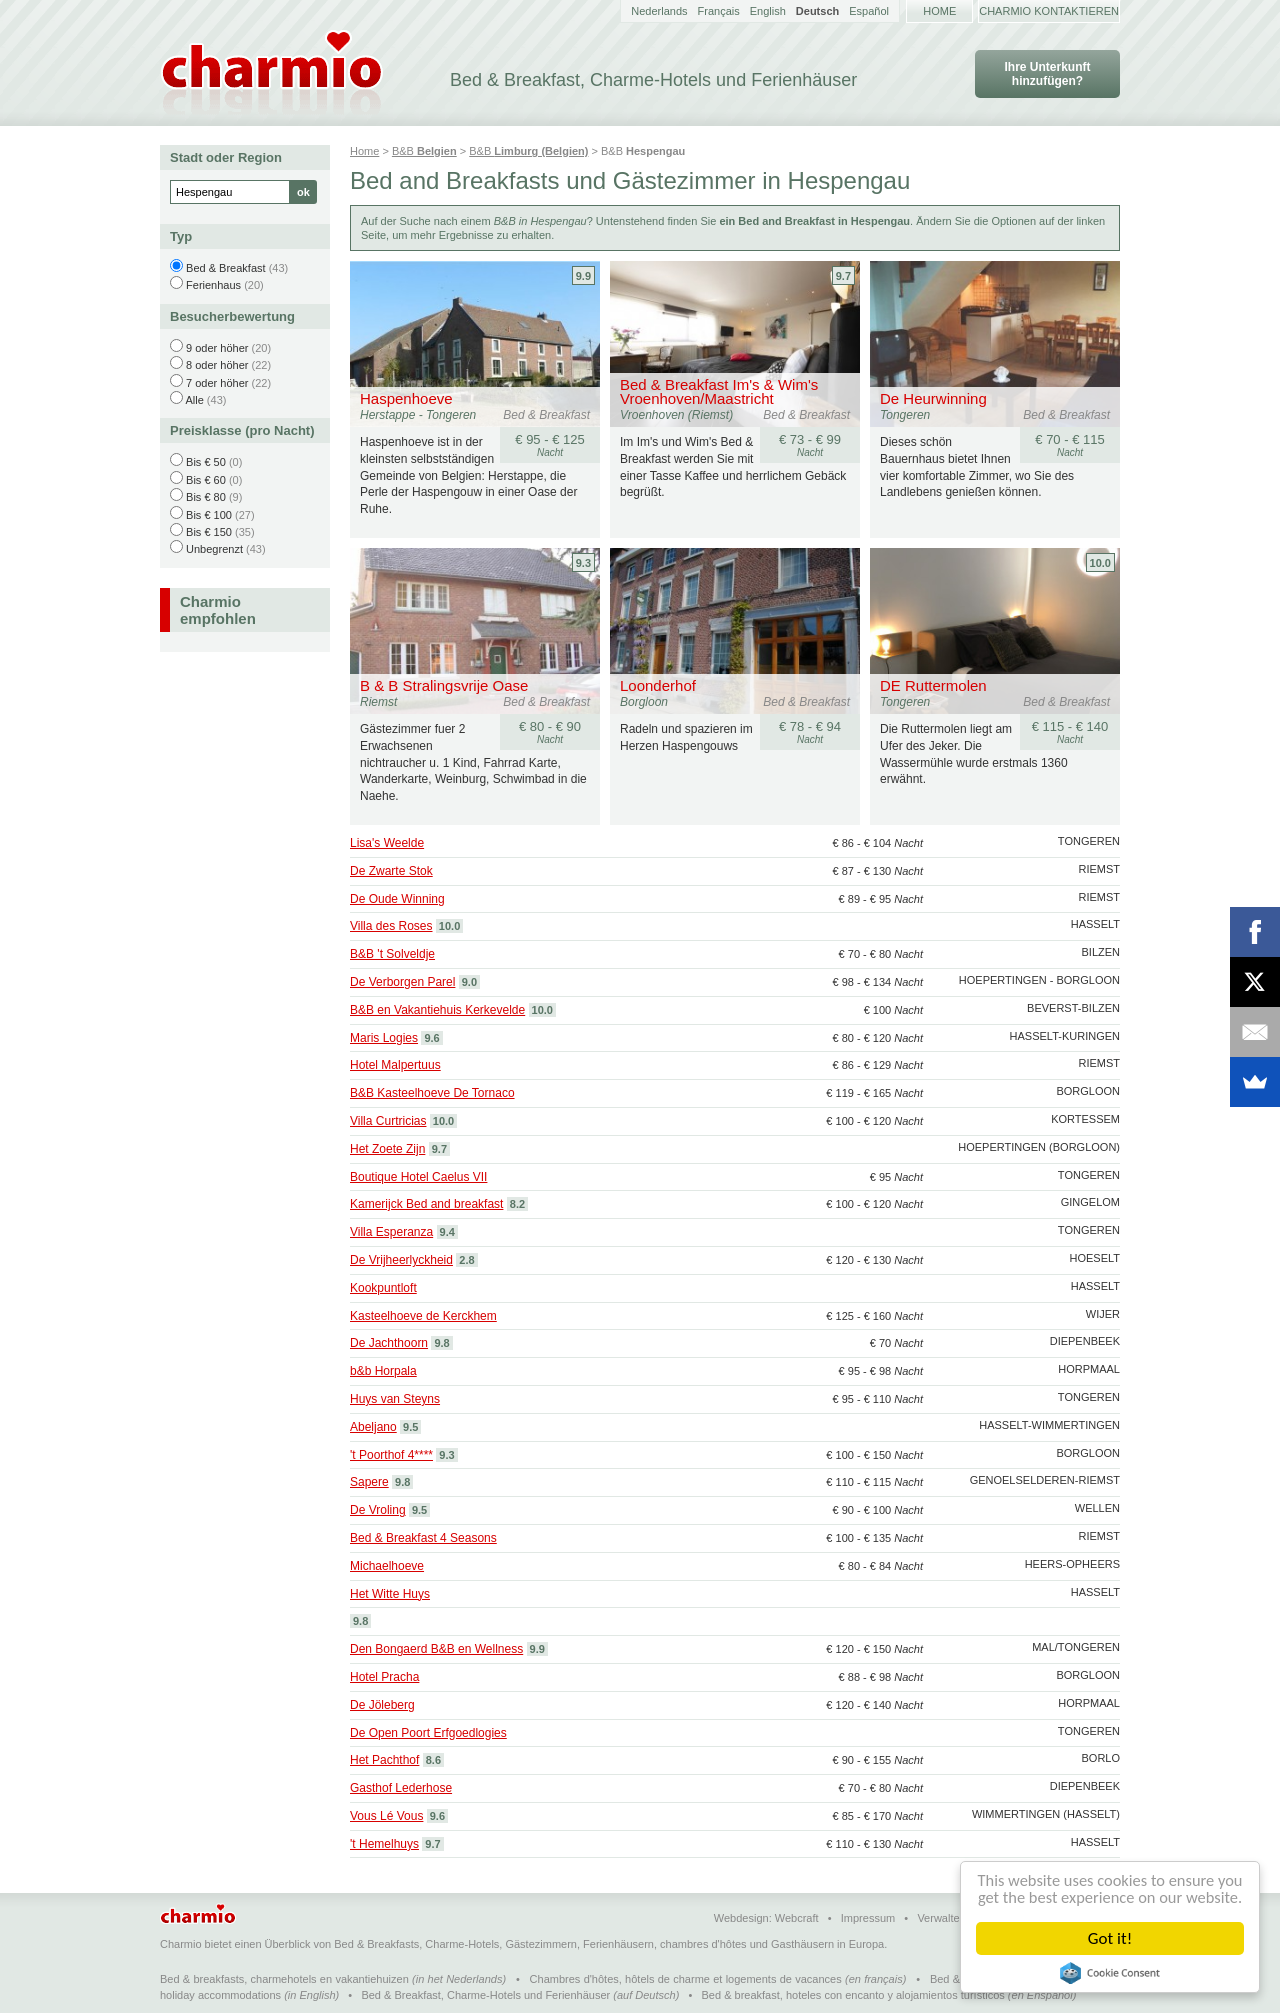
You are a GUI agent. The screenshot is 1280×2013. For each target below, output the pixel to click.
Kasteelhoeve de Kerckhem (423, 1316)
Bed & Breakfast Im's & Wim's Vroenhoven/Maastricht (719, 391)
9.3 (583, 563)
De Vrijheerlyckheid (401, 1260)
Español (869, 11)
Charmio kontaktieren (1049, 11)
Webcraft (797, 1918)
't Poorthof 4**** (391, 1455)
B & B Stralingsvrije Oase (444, 685)
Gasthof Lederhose (401, 1788)
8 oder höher (217, 365)
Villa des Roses (391, 926)
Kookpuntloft (383, 1288)
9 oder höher (217, 348)
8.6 (433, 1760)
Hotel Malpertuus (395, 1065)
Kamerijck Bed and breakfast (426, 1204)
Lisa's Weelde (387, 843)
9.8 (441, 1343)
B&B (424, 151)
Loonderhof (658, 685)
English (768, 11)
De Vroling (378, 1510)
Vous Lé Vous (386, 1816)
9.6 (431, 1038)
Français (719, 11)
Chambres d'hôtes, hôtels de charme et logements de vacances (686, 1979)
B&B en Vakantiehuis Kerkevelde (437, 1010)
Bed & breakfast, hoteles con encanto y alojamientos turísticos (853, 1995)
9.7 (843, 276)
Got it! (1110, 1938)
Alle (194, 400)
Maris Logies (384, 1038)
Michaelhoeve (387, 1566)
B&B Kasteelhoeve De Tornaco (432, 1093)
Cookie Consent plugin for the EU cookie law (1110, 1973)
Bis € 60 (206, 480)
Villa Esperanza (391, 1232)
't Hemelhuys (384, 1844)
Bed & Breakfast (226, 268)
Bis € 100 (209, 515)
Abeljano (373, 1427)
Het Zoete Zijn (387, 1149)
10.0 (1100, 563)
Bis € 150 (209, 532)
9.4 (447, 1232)
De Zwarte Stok (391, 871)
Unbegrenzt (214, 549)
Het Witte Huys (390, 1594)
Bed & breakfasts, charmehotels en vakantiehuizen (284, 1979)
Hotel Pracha (384, 1677)
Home (939, 11)
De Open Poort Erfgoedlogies (428, 1733)
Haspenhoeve (406, 398)
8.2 (517, 1204)
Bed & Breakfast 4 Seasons (423, 1538)
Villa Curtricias (388, 1121)
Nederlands (659, 11)
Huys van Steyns (395, 1399)
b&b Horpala (383, 1371)
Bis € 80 (206, 497)
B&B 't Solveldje (392, 954)
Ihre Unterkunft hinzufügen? (1047, 74)
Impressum (868, 1918)
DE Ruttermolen (933, 685)
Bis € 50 (206, 462)
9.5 (410, 1427)
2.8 (466, 1260)
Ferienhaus (213, 285)
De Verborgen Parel (402, 982)
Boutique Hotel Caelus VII (418, 1177)
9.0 (469, 982)
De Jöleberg (382, 1705)
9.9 (583, 276)
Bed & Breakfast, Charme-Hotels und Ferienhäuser (485, 1995)
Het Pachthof (384, 1760)
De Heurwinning (933, 398)
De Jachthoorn (389, 1343)
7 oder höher (217, 383)
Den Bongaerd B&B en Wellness (436, 1649)
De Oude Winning (397, 899)
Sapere (369, 1482)
